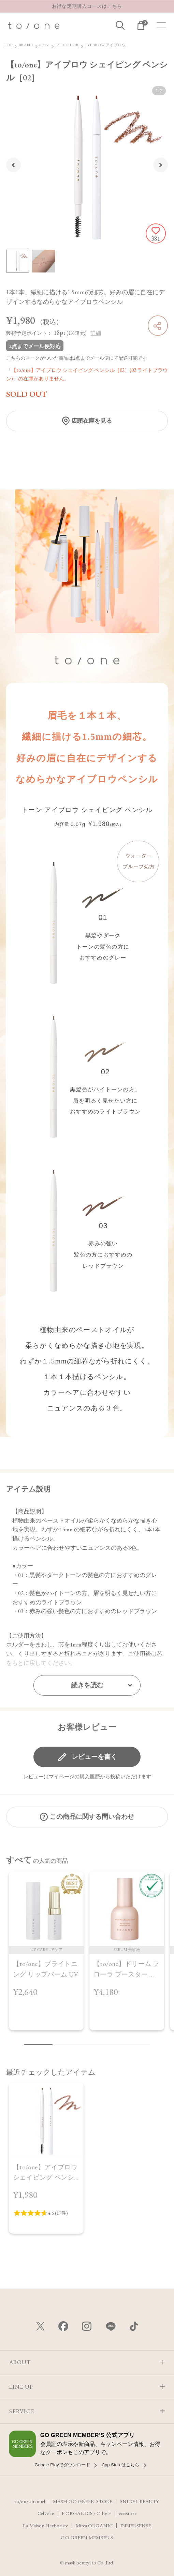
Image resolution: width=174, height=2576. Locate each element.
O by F (104, 2513)
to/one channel (30, 2501)
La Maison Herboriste (45, 2525)
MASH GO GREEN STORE (82, 2501)
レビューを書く (94, 1756)
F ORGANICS (77, 2513)
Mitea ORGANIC (94, 2525)
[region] (87, 1955)
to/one (44, 45)
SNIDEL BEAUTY (139, 2501)
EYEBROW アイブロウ (105, 45)
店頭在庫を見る (91, 420)
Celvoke (46, 2513)
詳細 (96, 333)
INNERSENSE (135, 2525)
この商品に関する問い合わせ (92, 1816)
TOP (7, 45)
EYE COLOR (67, 45)
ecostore (127, 2513)
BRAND (25, 45)
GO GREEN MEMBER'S (87, 2537)
